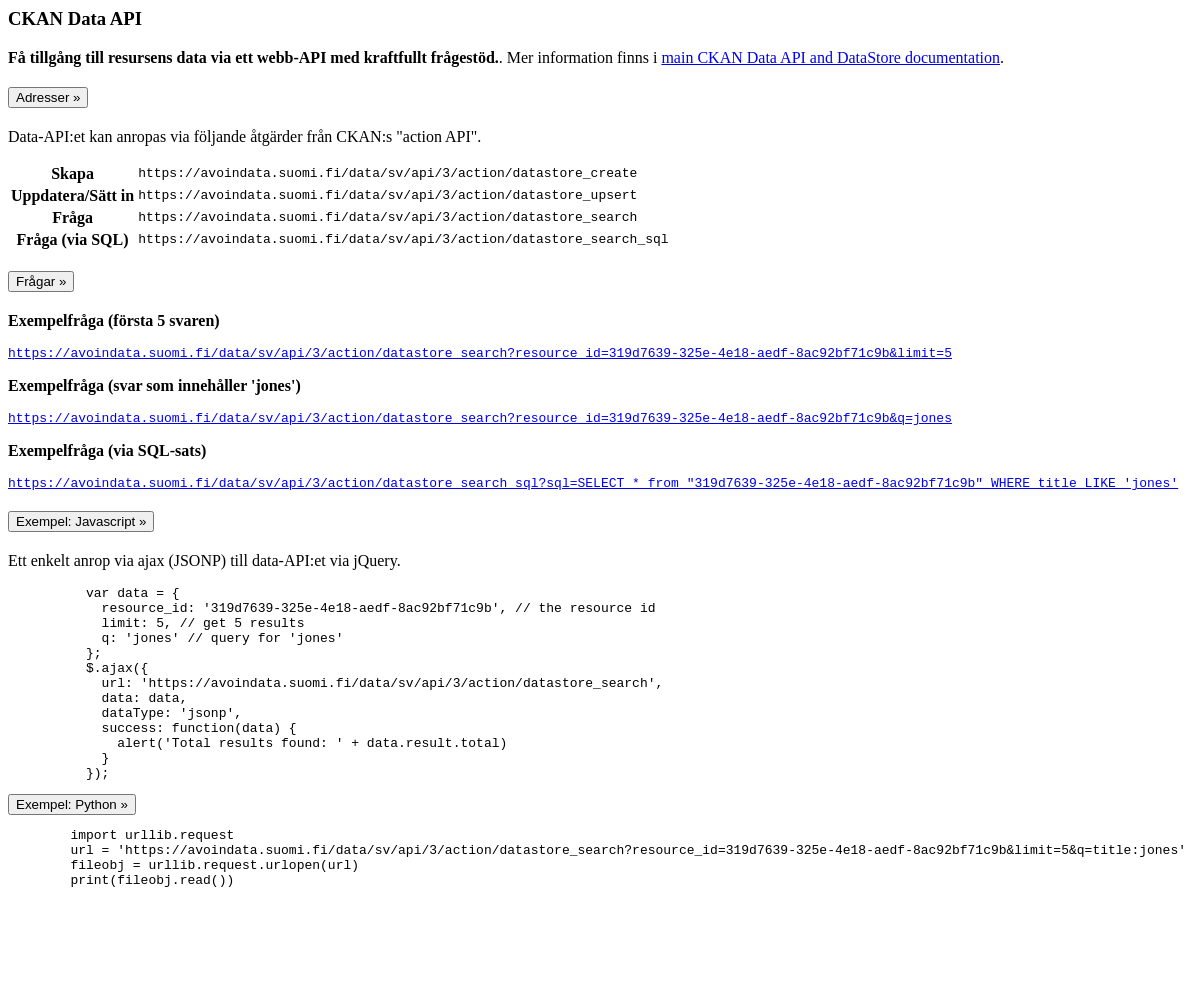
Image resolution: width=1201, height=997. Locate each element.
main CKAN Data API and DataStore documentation (830, 57)
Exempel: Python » (72, 852)
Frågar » (41, 281)
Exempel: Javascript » (81, 530)
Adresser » (48, 97)
